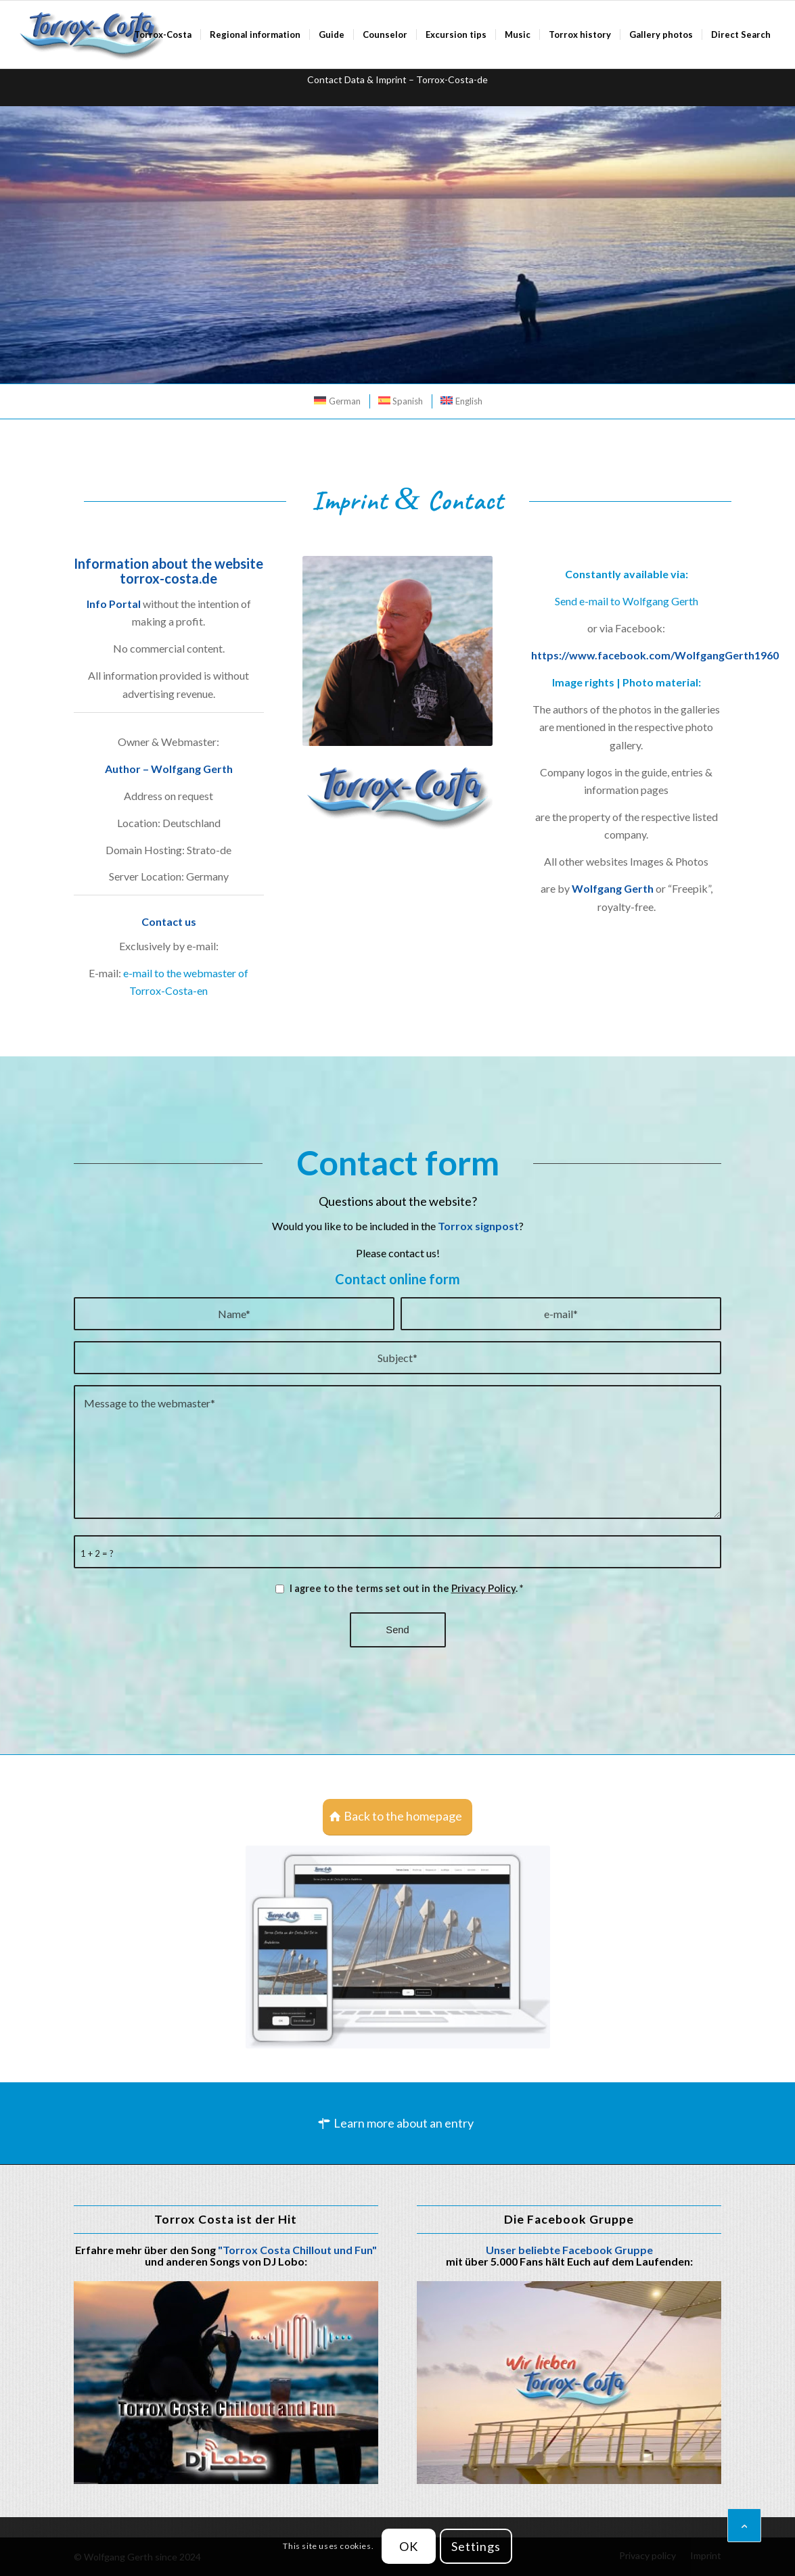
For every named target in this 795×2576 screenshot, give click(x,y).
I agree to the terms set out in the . (406, 1588)
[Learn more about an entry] (397, 2123)
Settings (475, 2546)
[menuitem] (162, 34)
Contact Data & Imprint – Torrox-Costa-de (397, 79)
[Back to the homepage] (397, 1817)
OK (408, 2546)
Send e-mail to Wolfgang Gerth (626, 600)
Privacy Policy (483, 1588)
